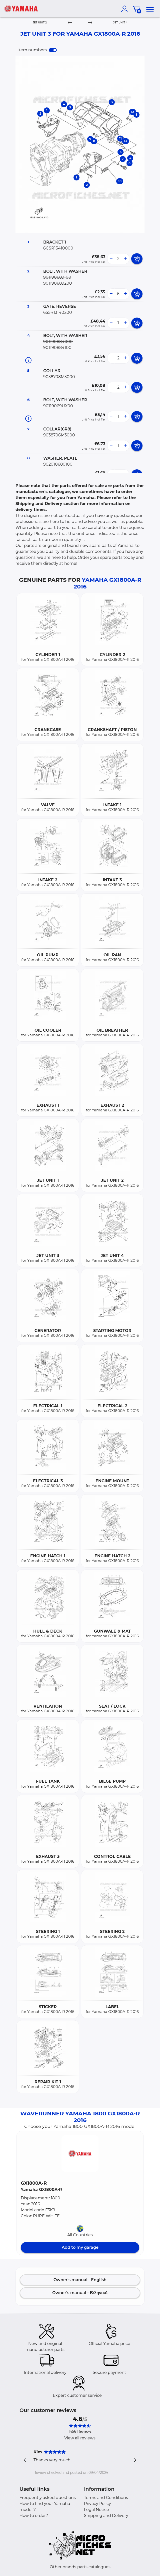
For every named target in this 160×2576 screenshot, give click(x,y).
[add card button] (136, 258)
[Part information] (28, 360)
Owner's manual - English (80, 2279)
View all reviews (80, 2438)
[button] (80, 2153)
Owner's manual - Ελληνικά (80, 2292)
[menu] (150, 8)
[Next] (90, 22)
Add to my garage (80, 2247)
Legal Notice (96, 2509)
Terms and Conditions (106, 2497)
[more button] (125, 258)
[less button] (111, 258)
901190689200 (57, 283)
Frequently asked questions (48, 2497)
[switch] (53, 50)
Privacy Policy (97, 2503)
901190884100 (57, 347)
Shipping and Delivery (106, 2515)
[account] (125, 8)
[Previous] (70, 22)
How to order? (34, 2515)
